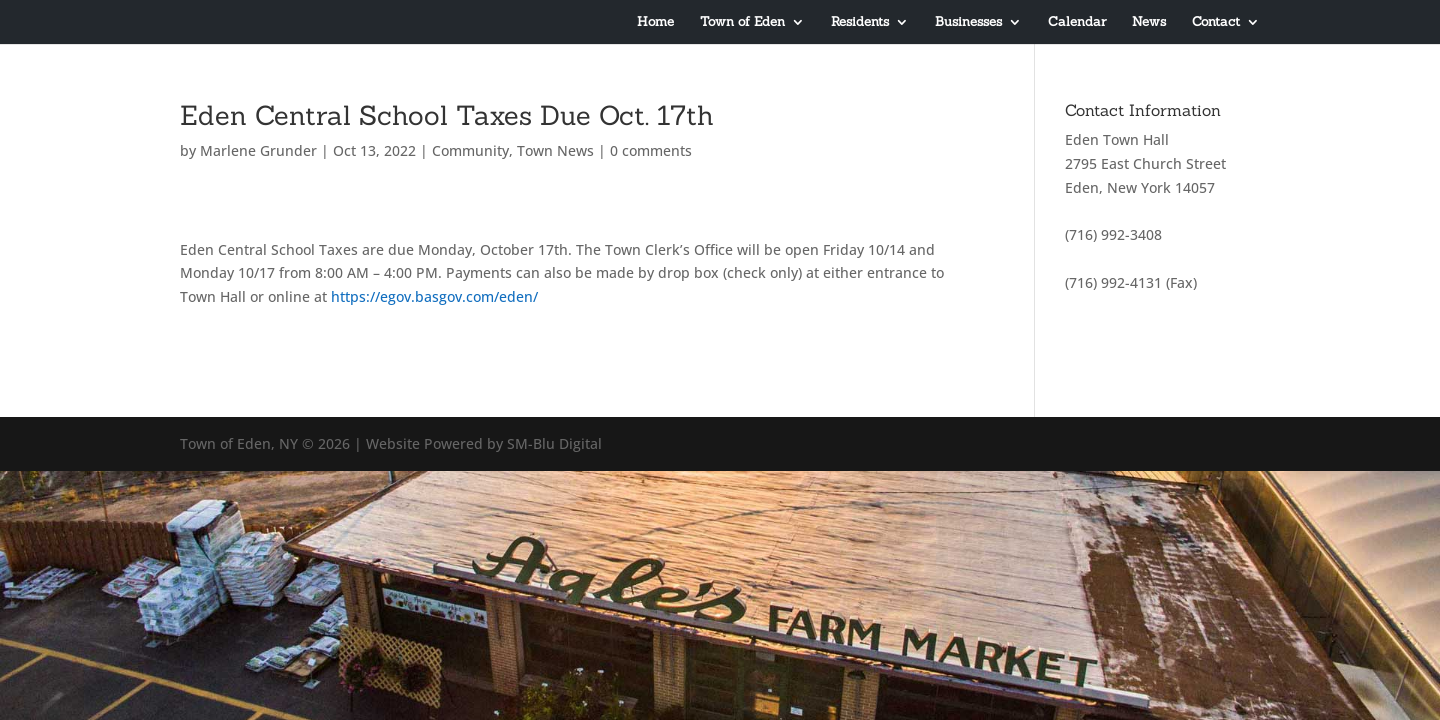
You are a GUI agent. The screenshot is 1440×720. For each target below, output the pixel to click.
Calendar (1077, 22)
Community (470, 150)
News (1149, 22)
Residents (860, 22)
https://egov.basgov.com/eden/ (434, 296)
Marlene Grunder (258, 150)
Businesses (968, 22)
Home (655, 22)
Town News (555, 150)
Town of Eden (742, 22)
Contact (1216, 22)
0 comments (651, 150)
